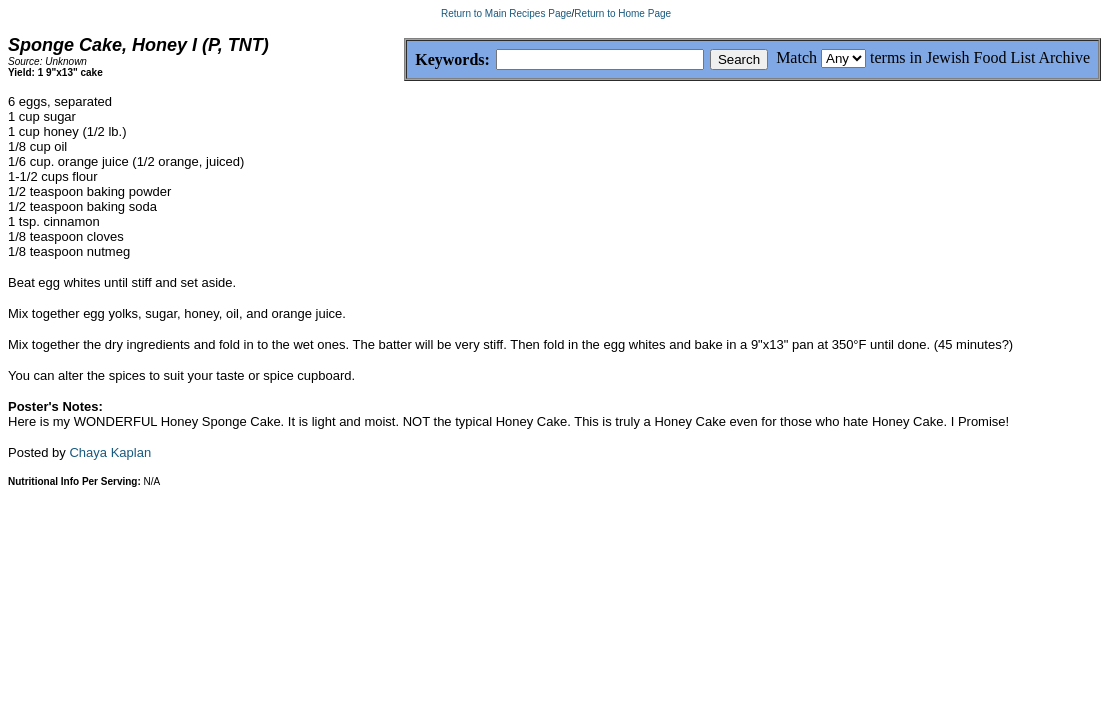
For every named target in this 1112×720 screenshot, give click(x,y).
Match (796, 57)
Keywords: (404, 60)
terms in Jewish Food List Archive (980, 57)
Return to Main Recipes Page (506, 13)
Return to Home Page (622, 13)
